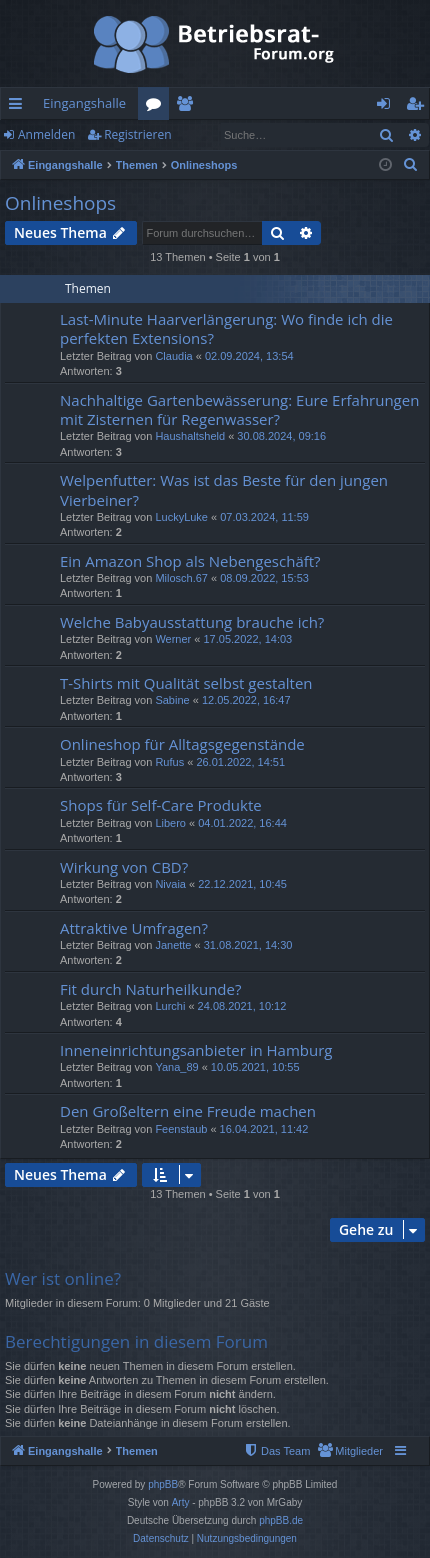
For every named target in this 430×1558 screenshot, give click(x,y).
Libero (170, 823)
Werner (173, 639)
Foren (157, 107)
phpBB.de (281, 1520)
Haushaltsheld (190, 436)
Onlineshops (60, 203)
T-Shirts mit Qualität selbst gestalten (186, 683)
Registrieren (137, 134)
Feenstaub (181, 1129)
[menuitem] (411, 165)
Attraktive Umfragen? (134, 928)
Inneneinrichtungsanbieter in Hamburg (196, 1050)
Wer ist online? (63, 1278)
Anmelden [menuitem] (389, 107)
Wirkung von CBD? (124, 867)
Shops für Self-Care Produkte (161, 805)
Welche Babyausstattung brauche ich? (192, 622)
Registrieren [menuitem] (419, 107)
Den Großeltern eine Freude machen (188, 1111)
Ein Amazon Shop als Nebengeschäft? (190, 561)
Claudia (173, 356)
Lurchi (170, 1006)
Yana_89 (176, 1067)
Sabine (172, 700)
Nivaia (170, 884)
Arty (181, 1502)
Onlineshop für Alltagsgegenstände (182, 744)
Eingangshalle (84, 103)
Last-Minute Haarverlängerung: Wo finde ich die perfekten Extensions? (226, 328)
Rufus (169, 762)
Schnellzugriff (19, 107)
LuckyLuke (181, 517)
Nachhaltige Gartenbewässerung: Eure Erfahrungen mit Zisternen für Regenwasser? (239, 409)
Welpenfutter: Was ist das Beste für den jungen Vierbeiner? (224, 489)
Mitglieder (188, 107)
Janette (173, 945)
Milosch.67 (181, 578)
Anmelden (46, 134)
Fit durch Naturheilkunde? (150, 989)
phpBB (163, 1484)
